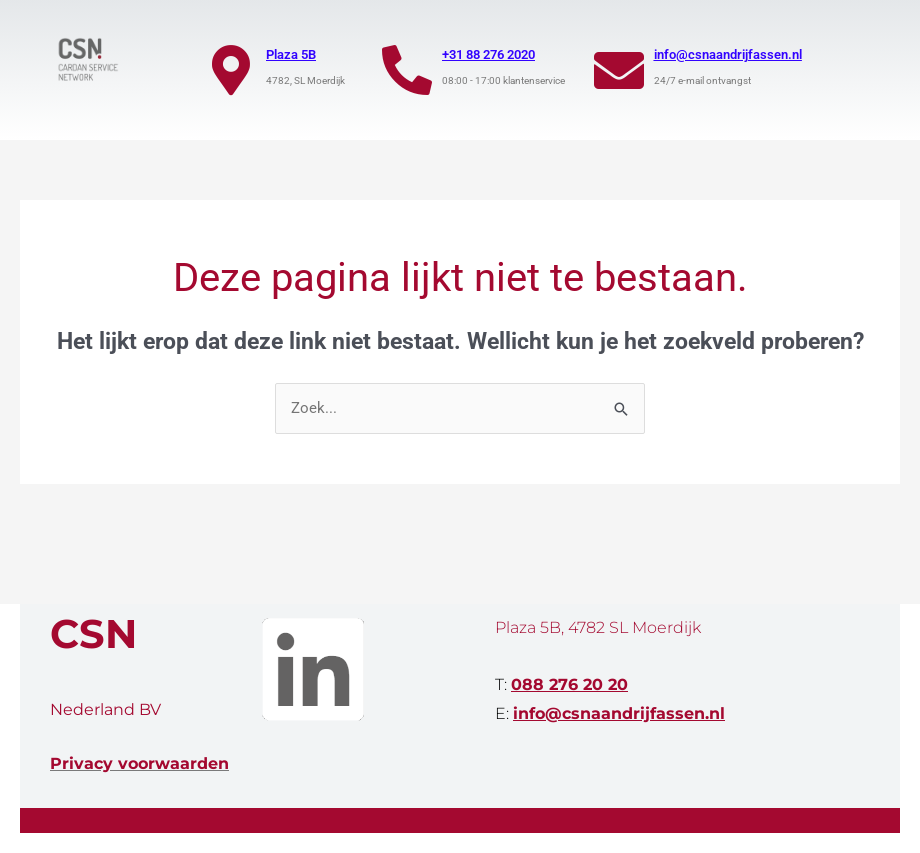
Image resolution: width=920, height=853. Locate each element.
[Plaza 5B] (231, 70)
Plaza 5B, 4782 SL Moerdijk (598, 627)
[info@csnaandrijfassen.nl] (619, 70)
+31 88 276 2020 (488, 54)
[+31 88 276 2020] (407, 70)
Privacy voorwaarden (139, 763)
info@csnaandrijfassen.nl (728, 54)
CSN (93, 633)
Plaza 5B (291, 54)
